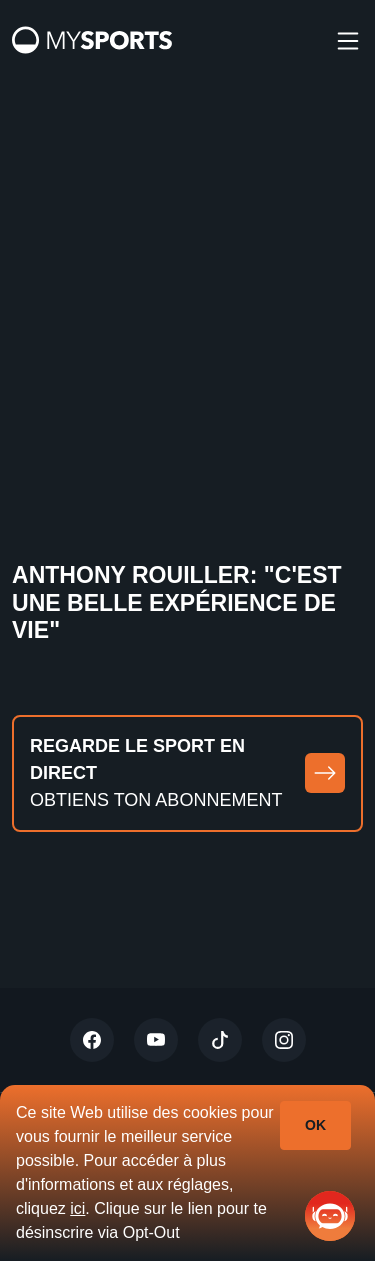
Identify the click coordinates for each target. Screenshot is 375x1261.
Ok (315, 1125)
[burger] (348, 40)
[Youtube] (156, 1040)
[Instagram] (284, 1040)
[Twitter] (92, 1040)
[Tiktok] (220, 1040)
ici (77, 1208)
